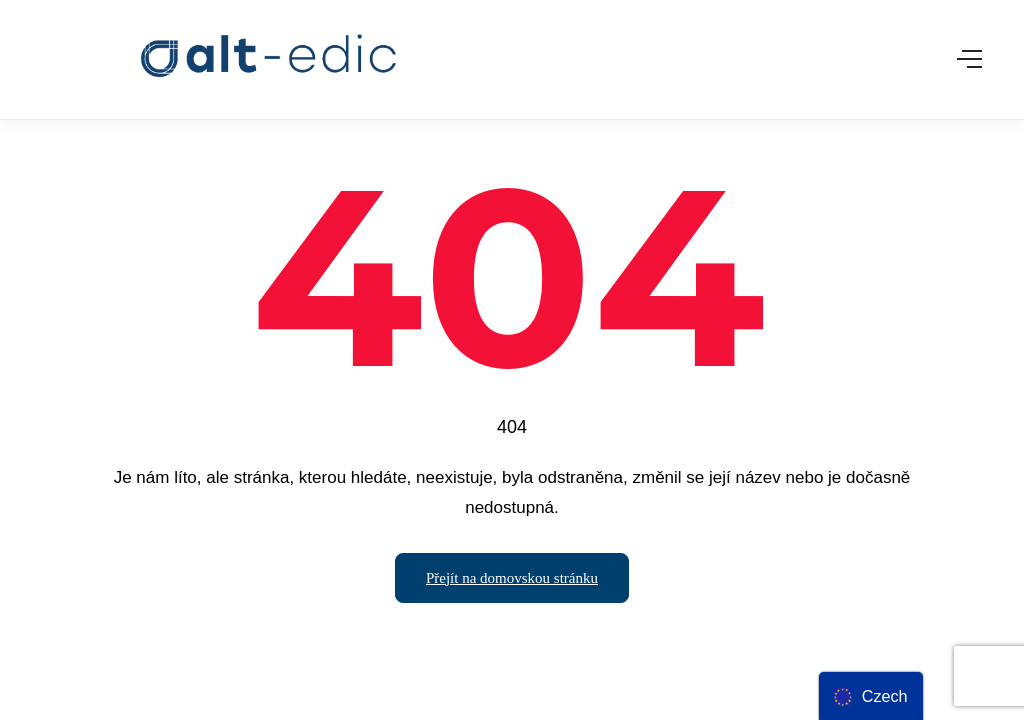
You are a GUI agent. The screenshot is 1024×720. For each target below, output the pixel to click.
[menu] (870, 696)
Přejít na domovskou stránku (512, 578)
